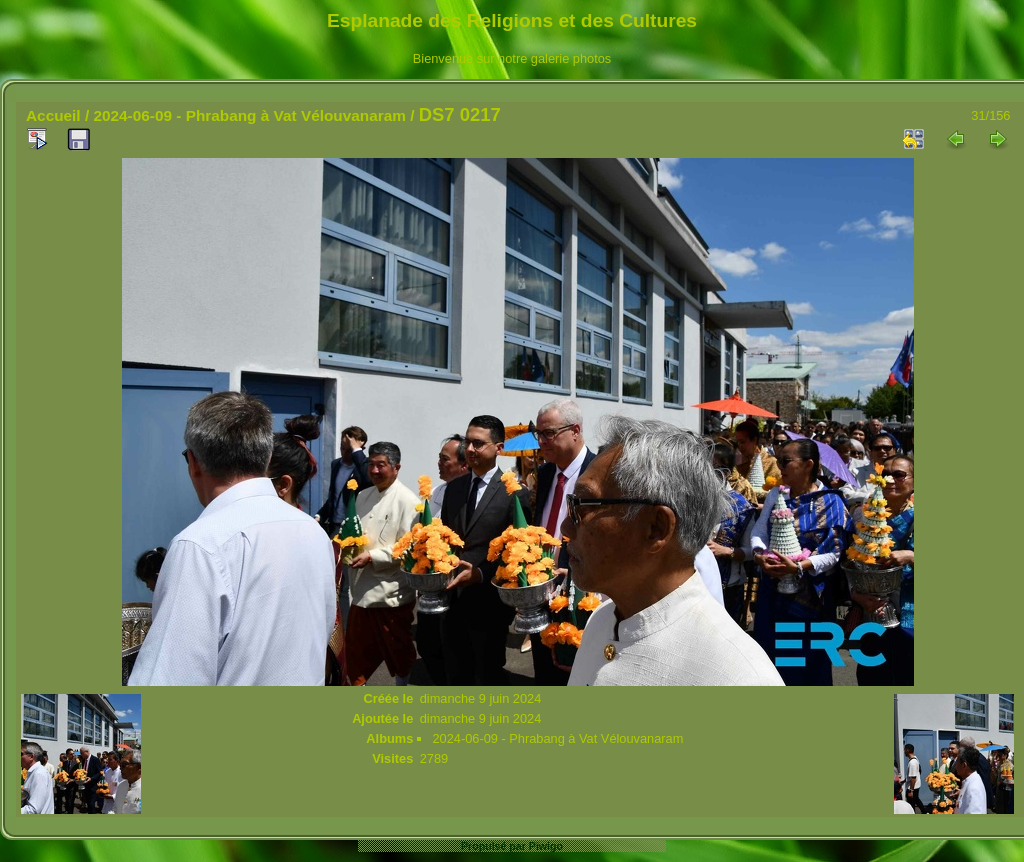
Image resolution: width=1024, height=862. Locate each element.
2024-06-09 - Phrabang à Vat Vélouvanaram (249, 115)
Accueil (53, 115)
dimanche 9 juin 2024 (481, 698)
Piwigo (546, 846)
